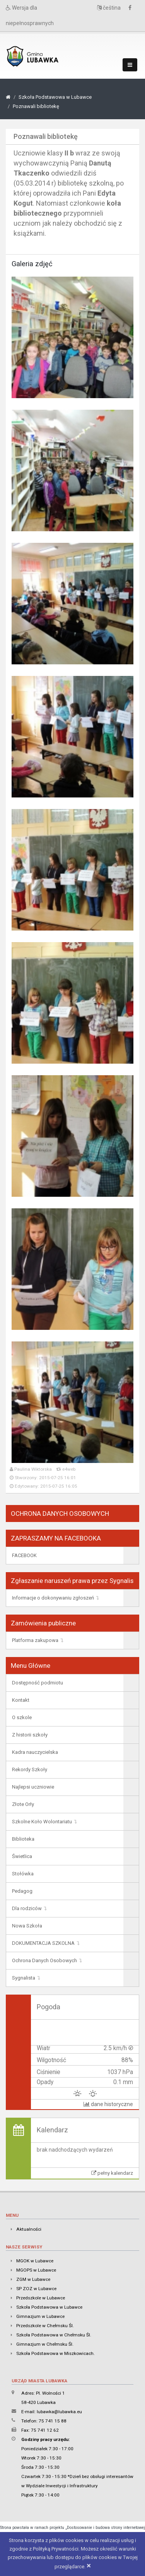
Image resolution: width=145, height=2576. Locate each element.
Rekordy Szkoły (29, 1769)
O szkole (22, 1717)
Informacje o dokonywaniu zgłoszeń (53, 1598)
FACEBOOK (24, 1555)
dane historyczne (108, 2104)
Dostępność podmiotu (37, 1683)
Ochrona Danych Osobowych (44, 1960)
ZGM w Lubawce (33, 2279)
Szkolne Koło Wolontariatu (42, 1821)
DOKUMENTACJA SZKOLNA (43, 1943)
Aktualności (28, 2229)
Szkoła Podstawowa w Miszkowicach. (55, 2353)
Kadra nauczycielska (35, 1752)
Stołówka (23, 1874)
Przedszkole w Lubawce (40, 2298)
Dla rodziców (27, 1908)
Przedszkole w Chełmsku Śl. (45, 2325)
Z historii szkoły (30, 1735)
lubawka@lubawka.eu (59, 2411)
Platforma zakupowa (35, 1640)
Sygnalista (23, 1978)
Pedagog (22, 1891)
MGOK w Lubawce (34, 2261)
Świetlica (22, 1856)
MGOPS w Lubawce (36, 2270)
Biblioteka (23, 1839)
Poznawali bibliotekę (36, 106)
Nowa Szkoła (27, 1926)
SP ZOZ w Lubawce (36, 2288)
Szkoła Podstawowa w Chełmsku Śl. (53, 2335)
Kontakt (20, 1700)
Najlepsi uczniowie (33, 1787)
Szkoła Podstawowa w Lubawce (55, 97)
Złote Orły (23, 1804)
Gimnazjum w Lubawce (40, 2316)
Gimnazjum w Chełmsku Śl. (44, 2344)
